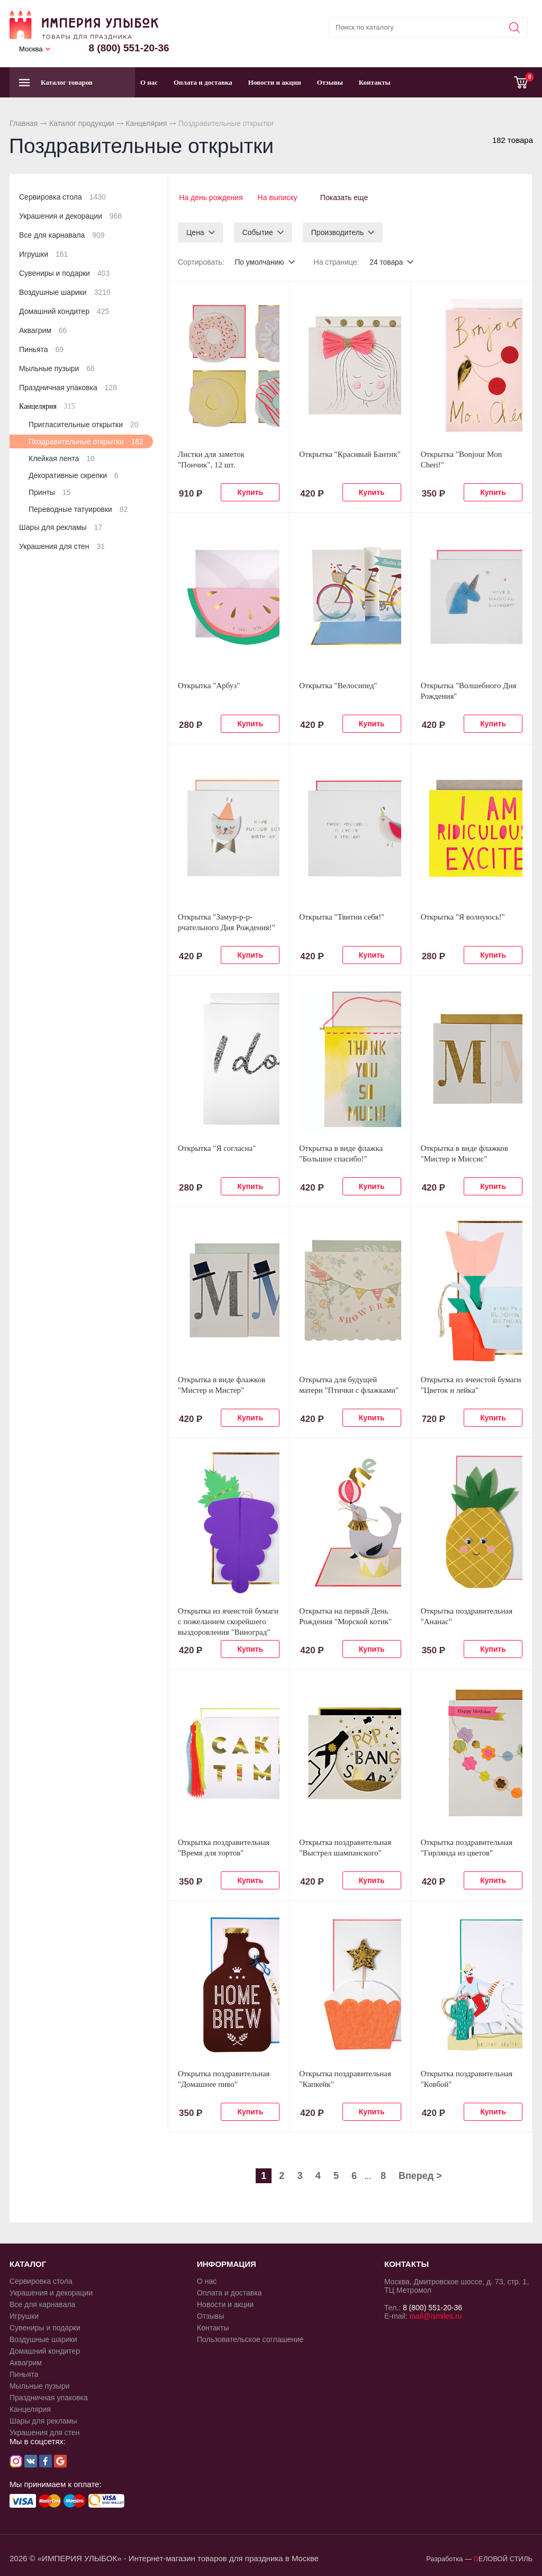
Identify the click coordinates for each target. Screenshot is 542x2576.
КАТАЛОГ (28, 2262)
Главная (24, 123)
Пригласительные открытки (83, 424)
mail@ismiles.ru (435, 2314)
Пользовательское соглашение (250, 2338)
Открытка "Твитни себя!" (341, 915)
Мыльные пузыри (57, 368)
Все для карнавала (62, 235)
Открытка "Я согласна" (217, 1146)
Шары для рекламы (60, 527)
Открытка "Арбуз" (209, 684)
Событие (257, 231)
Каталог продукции (81, 123)
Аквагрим (43, 330)
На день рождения (210, 197)
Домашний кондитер (64, 311)
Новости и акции (274, 82)
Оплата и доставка (203, 82)
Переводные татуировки (78, 509)
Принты (49, 492)
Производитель (337, 231)
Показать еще (348, 197)
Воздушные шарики (65, 292)
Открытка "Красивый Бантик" (349, 452)
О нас (149, 82)
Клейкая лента (62, 458)
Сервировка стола (62, 197)
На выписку (277, 197)
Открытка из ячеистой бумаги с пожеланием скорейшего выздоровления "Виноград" (228, 1620)
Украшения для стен (62, 546)
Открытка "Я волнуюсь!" (463, 915)
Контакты (375, 82)
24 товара (387, 260)
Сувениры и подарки (64, 273)
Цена (195, 231)
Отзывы (330, 82)
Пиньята (41, 349)
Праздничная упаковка (68, 387)
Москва (30, 49)
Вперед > (420, 2174)
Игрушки (43, 254)
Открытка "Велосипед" (338, 684)
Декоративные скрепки (74, 475)
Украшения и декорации (70, 216)
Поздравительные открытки (86, 441)
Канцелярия (146, 123)
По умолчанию (259, 260)
